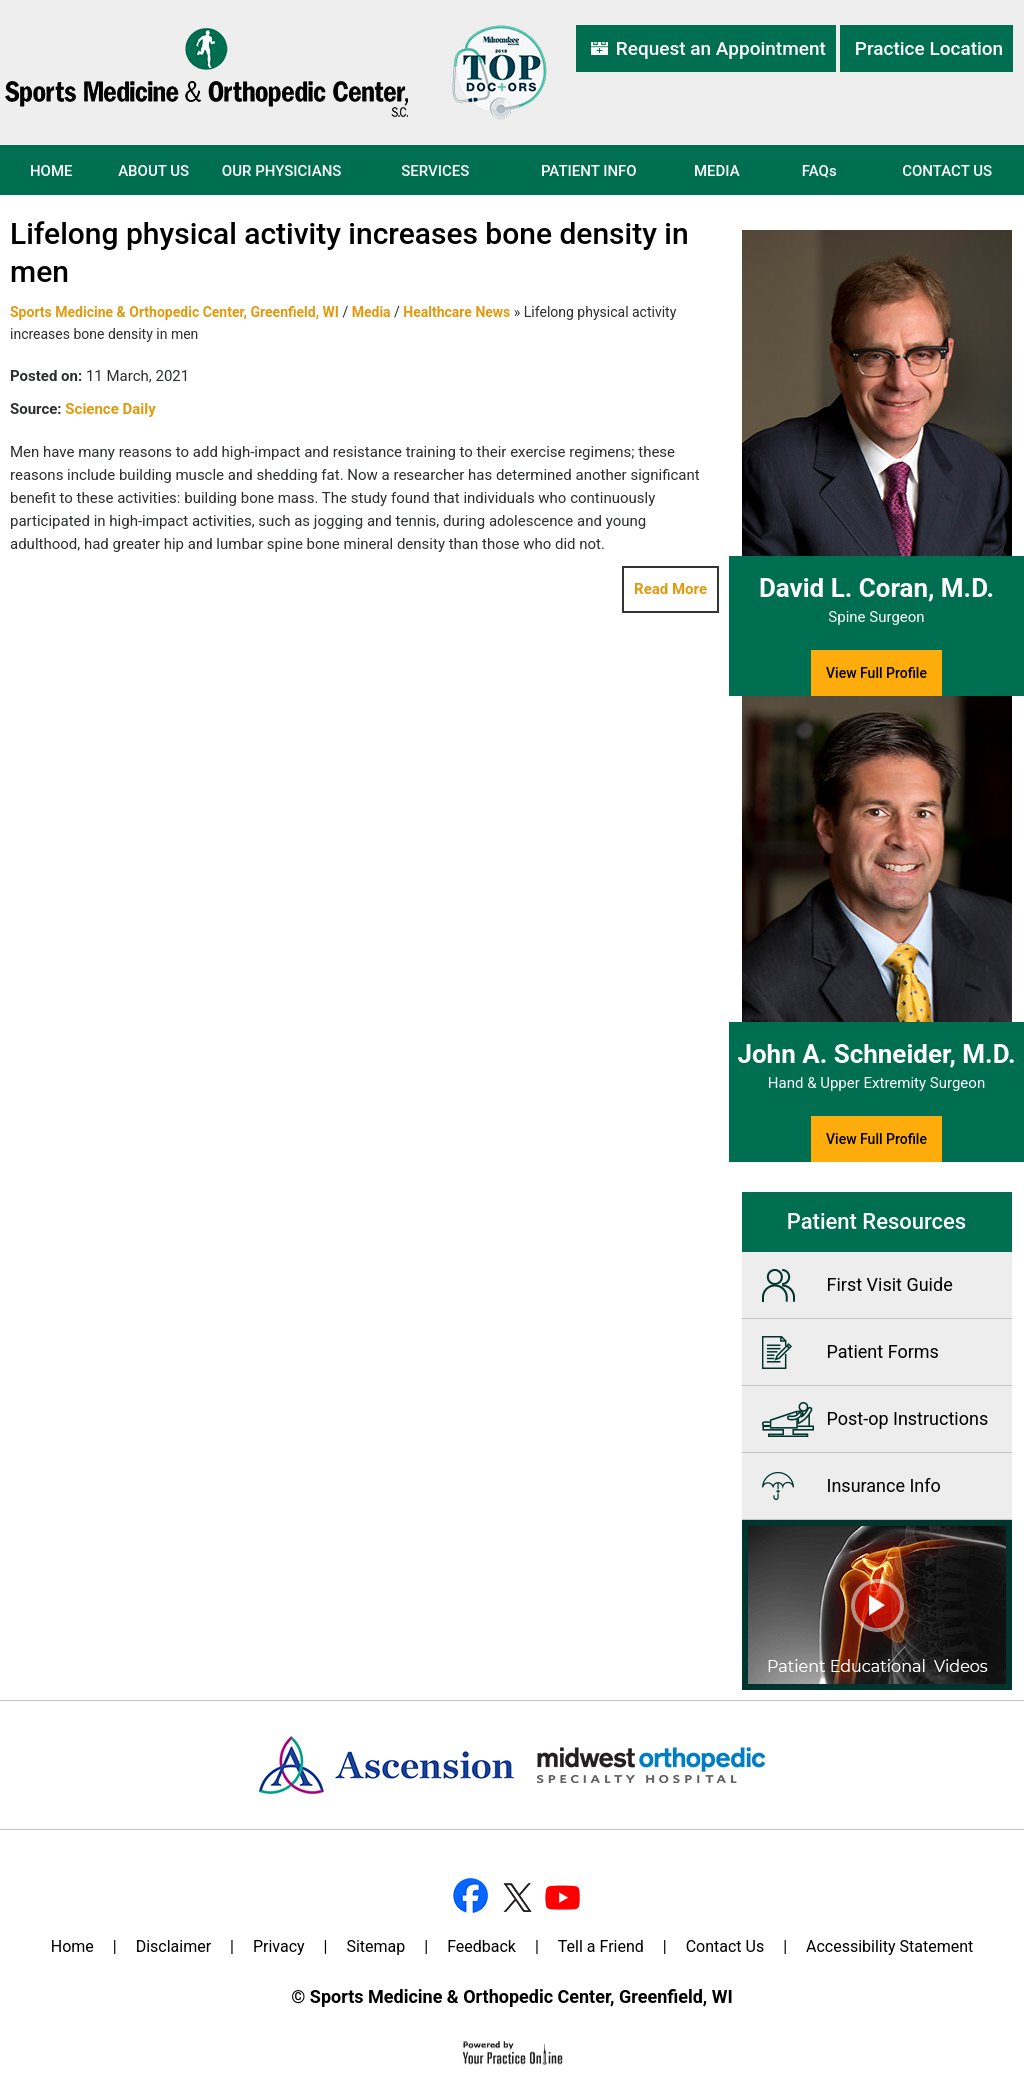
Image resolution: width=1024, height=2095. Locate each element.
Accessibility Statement (889, 1946)
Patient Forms (883, 1351)
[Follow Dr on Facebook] (470, 1895)
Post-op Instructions (908, 1418)
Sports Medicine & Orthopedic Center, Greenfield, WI (174, 312)
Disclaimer (173, 1946)
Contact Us (947, 171)
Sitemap (375, 1946)
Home (51, 171)
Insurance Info (884, 1485)
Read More (670, 589)
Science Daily (110, 409)
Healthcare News (456, 312)
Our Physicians (282, 171)
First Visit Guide (890, 1284)
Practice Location (929, 48)
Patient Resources (876, 1221)
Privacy (279, 1946)
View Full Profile (876, 673)
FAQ (819, 171)
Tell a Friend (601, 1946)
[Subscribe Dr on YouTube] (560, 1895)
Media (717, 171)
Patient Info (589, 171)
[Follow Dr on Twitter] (515, 1895)
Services (435, 171)
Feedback (481, 1946)
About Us (153, 171)
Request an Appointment (721, 48)
